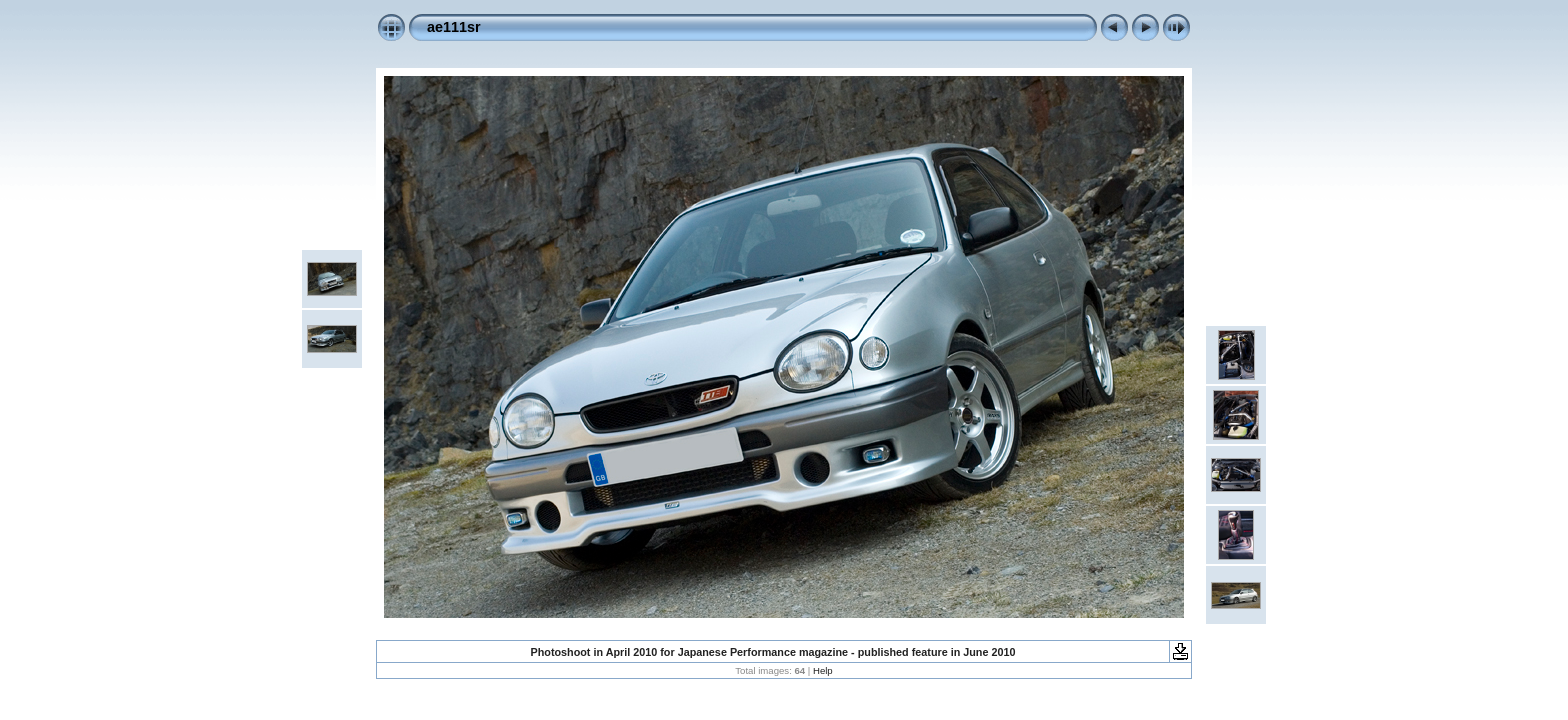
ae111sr (454, 27)
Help (823, 670)
